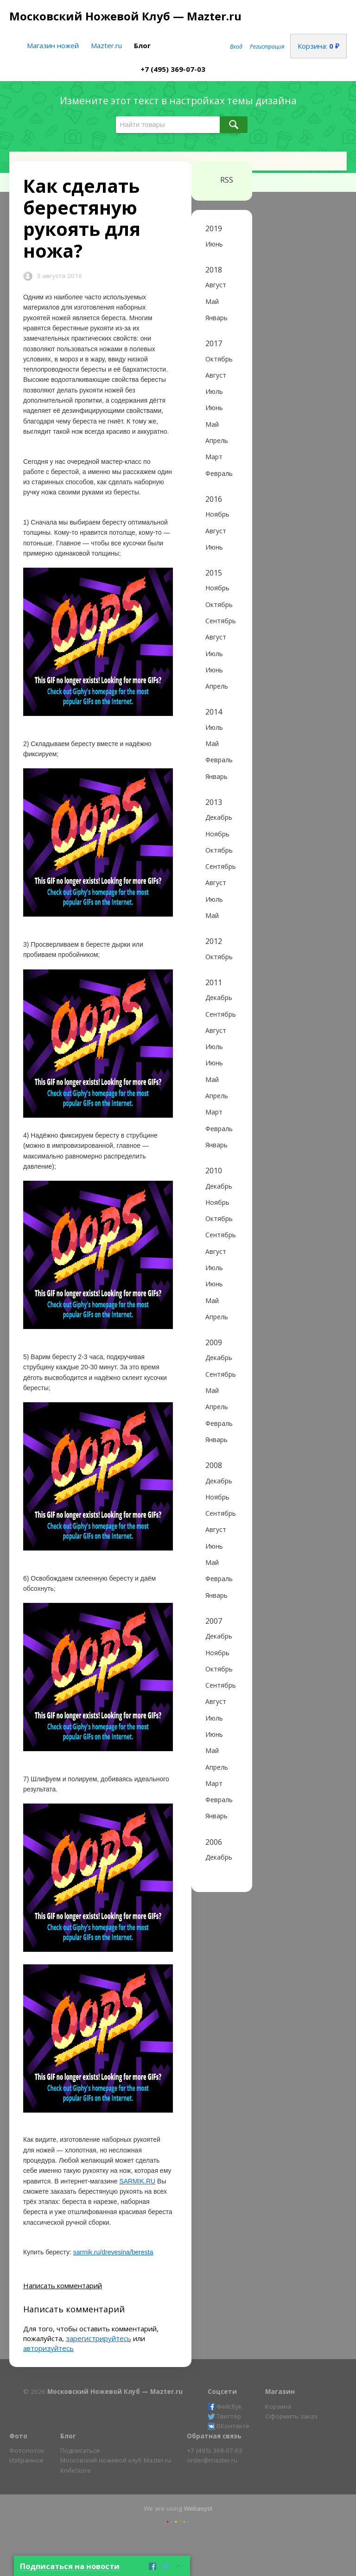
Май (212, 301)
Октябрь (219, 358)
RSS (219, 180)
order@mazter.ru (212, 2460)
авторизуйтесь (48, 2348)
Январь (216, 317)
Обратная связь (214, 2436)
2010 (213, 1171)
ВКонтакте (228, 2426)
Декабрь (218, 817)
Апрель (216, 440)
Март (213, 456)
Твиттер (224, 2416)
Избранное (26, 2460)
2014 (213, 712)
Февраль (219, 473)
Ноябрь (217, 514)
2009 (213, 1343)
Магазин (280, 2391)
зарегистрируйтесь (98, 2338)
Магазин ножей (53, 45)
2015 (213, 573)
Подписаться (80, 2450)
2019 (213, 229)
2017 (213, 343)
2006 (213, 1842)
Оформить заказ (291, 2416)
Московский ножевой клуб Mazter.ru (115, 2460)
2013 (213, 802)
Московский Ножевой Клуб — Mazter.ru (125, 16)
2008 (213, 1465)
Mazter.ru (106, 45)
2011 (213, 982)
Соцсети (222, 2391)
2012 (213, 941)
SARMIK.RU (137, 2181)
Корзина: (318, 46)
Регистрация (267, 47)
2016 (213, 499)
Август (215, 284)
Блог (142, 45)
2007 (213, 1621)
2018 (213, 270)
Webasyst (198, 2508)
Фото (18, 2436)
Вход (236, 47)
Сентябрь (220, 620)
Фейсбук (225, 2406)
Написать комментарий (62, 2285)
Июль (214, 391)
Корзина (278, 2406)
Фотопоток (26, 2450)
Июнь (214, 244)
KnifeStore (75, 2470)
